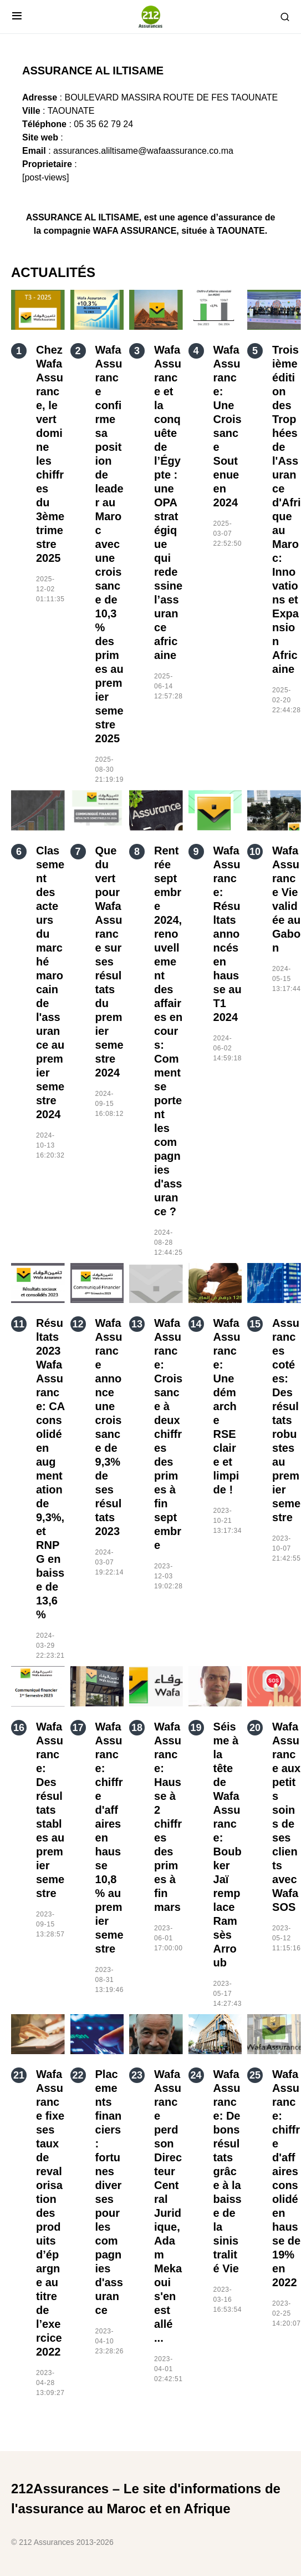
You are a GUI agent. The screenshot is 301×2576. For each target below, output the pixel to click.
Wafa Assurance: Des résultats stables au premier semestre (50, 1809)
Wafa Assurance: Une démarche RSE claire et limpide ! (227, 1406)
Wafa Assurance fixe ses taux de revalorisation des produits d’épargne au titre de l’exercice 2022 (50, 2213)
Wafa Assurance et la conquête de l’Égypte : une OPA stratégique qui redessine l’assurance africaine (168, 502)
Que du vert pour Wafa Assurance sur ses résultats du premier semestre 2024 (109, 961)
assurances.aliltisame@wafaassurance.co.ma (143, 150)
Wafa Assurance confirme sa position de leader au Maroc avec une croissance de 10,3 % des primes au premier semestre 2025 (109, 544)
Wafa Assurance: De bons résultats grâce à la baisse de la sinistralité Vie (227, 2171)
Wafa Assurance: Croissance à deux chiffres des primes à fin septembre (168, 1434)
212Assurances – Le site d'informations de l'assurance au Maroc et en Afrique (145, 2498)
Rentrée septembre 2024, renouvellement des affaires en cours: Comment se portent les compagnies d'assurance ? (168, 1030)
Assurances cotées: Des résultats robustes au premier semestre (286, 1420)
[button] (17, 16)
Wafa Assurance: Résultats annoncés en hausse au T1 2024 (227, 933)
